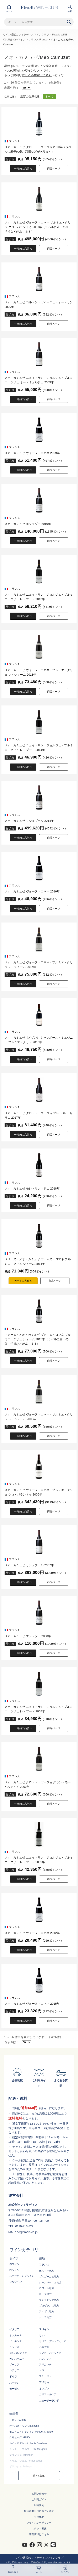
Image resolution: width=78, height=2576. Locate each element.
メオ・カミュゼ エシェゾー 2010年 (28, 524)
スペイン (44, 2329)
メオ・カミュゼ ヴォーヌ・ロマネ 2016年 (32, 891)
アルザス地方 (46, 2311)
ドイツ (13, 2376)
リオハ (43, 2335)
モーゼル (14, 2388)
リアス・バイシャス (50, 2352)
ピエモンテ (15, 2341)
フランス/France (37, 39)
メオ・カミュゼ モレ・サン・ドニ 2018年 (32, 1188)
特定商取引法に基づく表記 (39, 2511)
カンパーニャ (16, 2358)
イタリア (14, 2329)
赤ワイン (14, 2264)
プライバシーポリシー (39, 2522)
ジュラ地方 (45, 2317)
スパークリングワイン (21, 2275)
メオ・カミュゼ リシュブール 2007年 (29, 1565)
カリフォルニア (48, 2394)
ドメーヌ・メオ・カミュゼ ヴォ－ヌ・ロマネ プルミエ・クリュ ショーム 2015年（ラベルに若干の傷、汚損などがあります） (38, 1339)
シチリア (14, 2370)
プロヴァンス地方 (49, 2305)
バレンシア (45, 2358)
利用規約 (39, 2505)
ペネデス (44, 2347)
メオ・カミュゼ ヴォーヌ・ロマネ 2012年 (32, 1933)
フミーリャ (45, 2376)
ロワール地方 (46, 2288)
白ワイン (14, 2270)
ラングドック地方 (49, 2299)
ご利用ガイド (39, 2499)
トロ (41, 2370)
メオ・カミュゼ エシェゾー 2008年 (28, 1636)
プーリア (14, 2364)
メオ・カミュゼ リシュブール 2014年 (29, 820)
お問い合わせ (39, 2493)
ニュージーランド (49, 2400)
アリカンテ (45, 2364)
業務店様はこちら (39, 2534)
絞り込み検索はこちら (37, 75)
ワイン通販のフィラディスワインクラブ (26, 34)
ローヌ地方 (45, 2294)
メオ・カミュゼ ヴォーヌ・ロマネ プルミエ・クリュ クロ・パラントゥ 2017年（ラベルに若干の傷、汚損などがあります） (38, 227)
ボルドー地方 (46, 2270)
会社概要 (39, 2516)
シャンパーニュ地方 (50, 2282)
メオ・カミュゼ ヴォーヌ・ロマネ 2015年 (32, 2003)
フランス (44, 2264)
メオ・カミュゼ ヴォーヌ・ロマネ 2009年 (32, 453)
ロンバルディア (18, 2352)
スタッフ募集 (39, 2528)
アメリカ (44, 2382)
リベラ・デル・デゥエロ (53, 2341)
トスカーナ (15, 2335)
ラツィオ (14, 2347)
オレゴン (44, 2388)
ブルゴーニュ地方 (49, 2276)
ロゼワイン (15, 2281)
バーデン (14, 2382)
